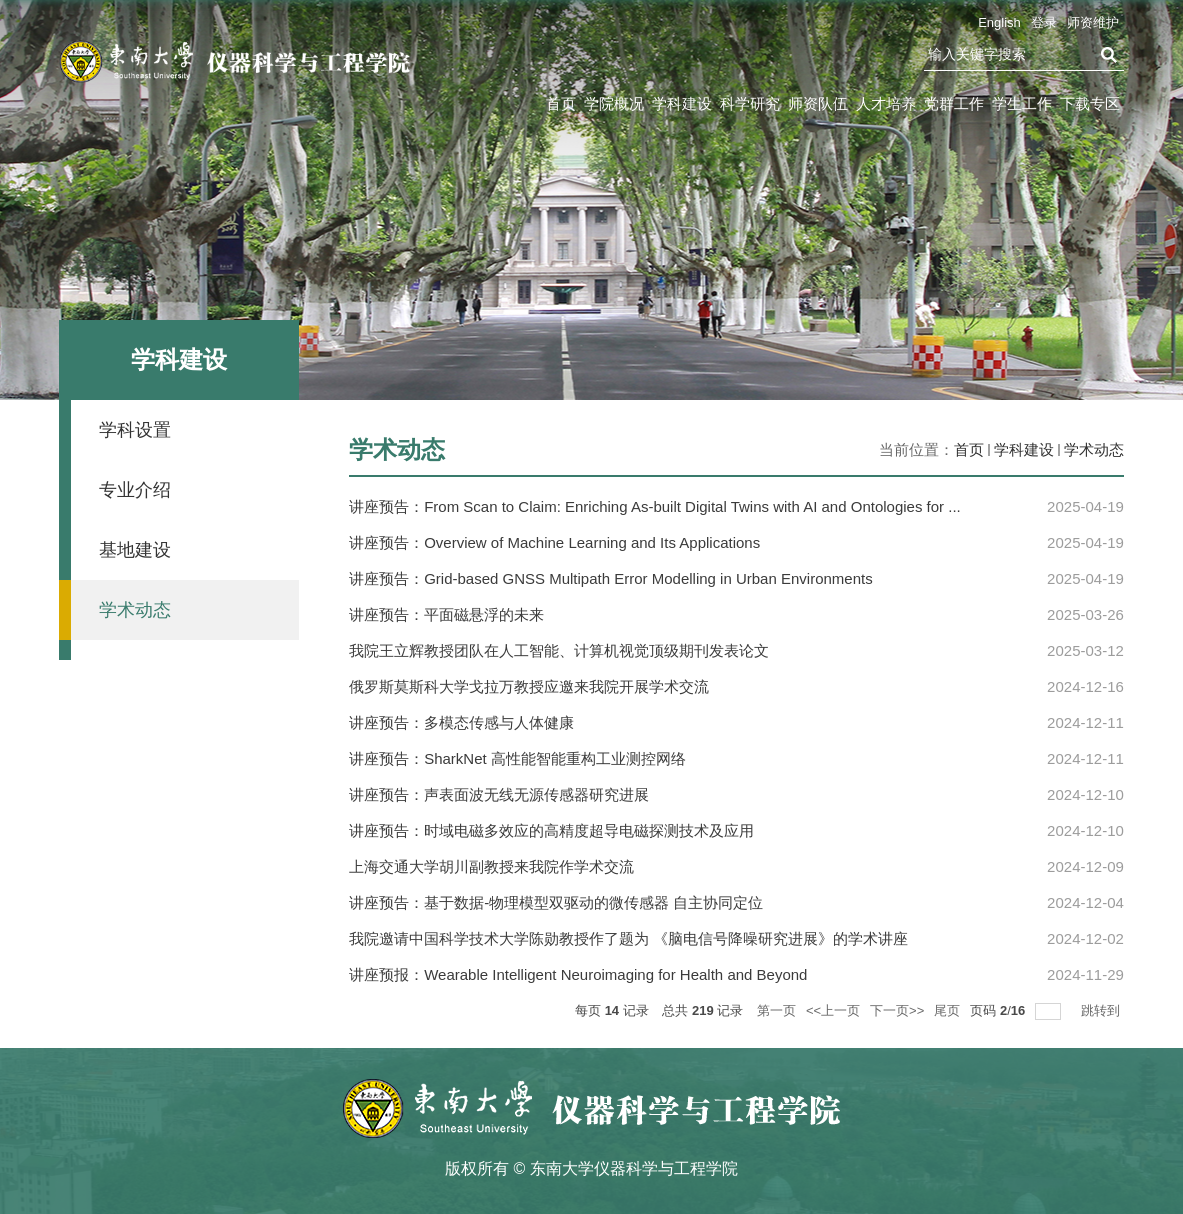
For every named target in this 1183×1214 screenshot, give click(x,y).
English (999, 22)
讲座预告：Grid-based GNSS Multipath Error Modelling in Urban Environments (611, 578)
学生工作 (1022, 103)
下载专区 (1090, 103)
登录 (1044, 22)
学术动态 (1094, 449)
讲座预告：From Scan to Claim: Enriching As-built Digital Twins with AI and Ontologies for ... (655, 506)
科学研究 (750, 103)
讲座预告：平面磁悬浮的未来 (446, 614)
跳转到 (1102, 1010)
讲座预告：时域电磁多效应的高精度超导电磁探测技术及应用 (551, 830)
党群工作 (954, 103)
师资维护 (1093, 22)
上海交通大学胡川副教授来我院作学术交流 (491, 866)
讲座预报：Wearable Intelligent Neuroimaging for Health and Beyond (578, 974)
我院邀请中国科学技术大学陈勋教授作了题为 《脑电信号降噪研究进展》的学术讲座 (628, 938)
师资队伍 (818, 103)
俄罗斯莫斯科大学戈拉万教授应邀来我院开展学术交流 (529, 686)
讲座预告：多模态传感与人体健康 (461, 722)
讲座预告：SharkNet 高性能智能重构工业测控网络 (517, 758)
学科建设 (682, 103)
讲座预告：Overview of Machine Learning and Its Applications (554, 542)
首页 (561, 103)
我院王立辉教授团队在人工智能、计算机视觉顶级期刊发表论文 (559, 650)
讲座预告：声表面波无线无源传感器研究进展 (499, 794)
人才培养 (886, 103)
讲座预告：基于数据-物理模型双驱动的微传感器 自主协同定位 (556, 902)
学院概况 (614, 103)
